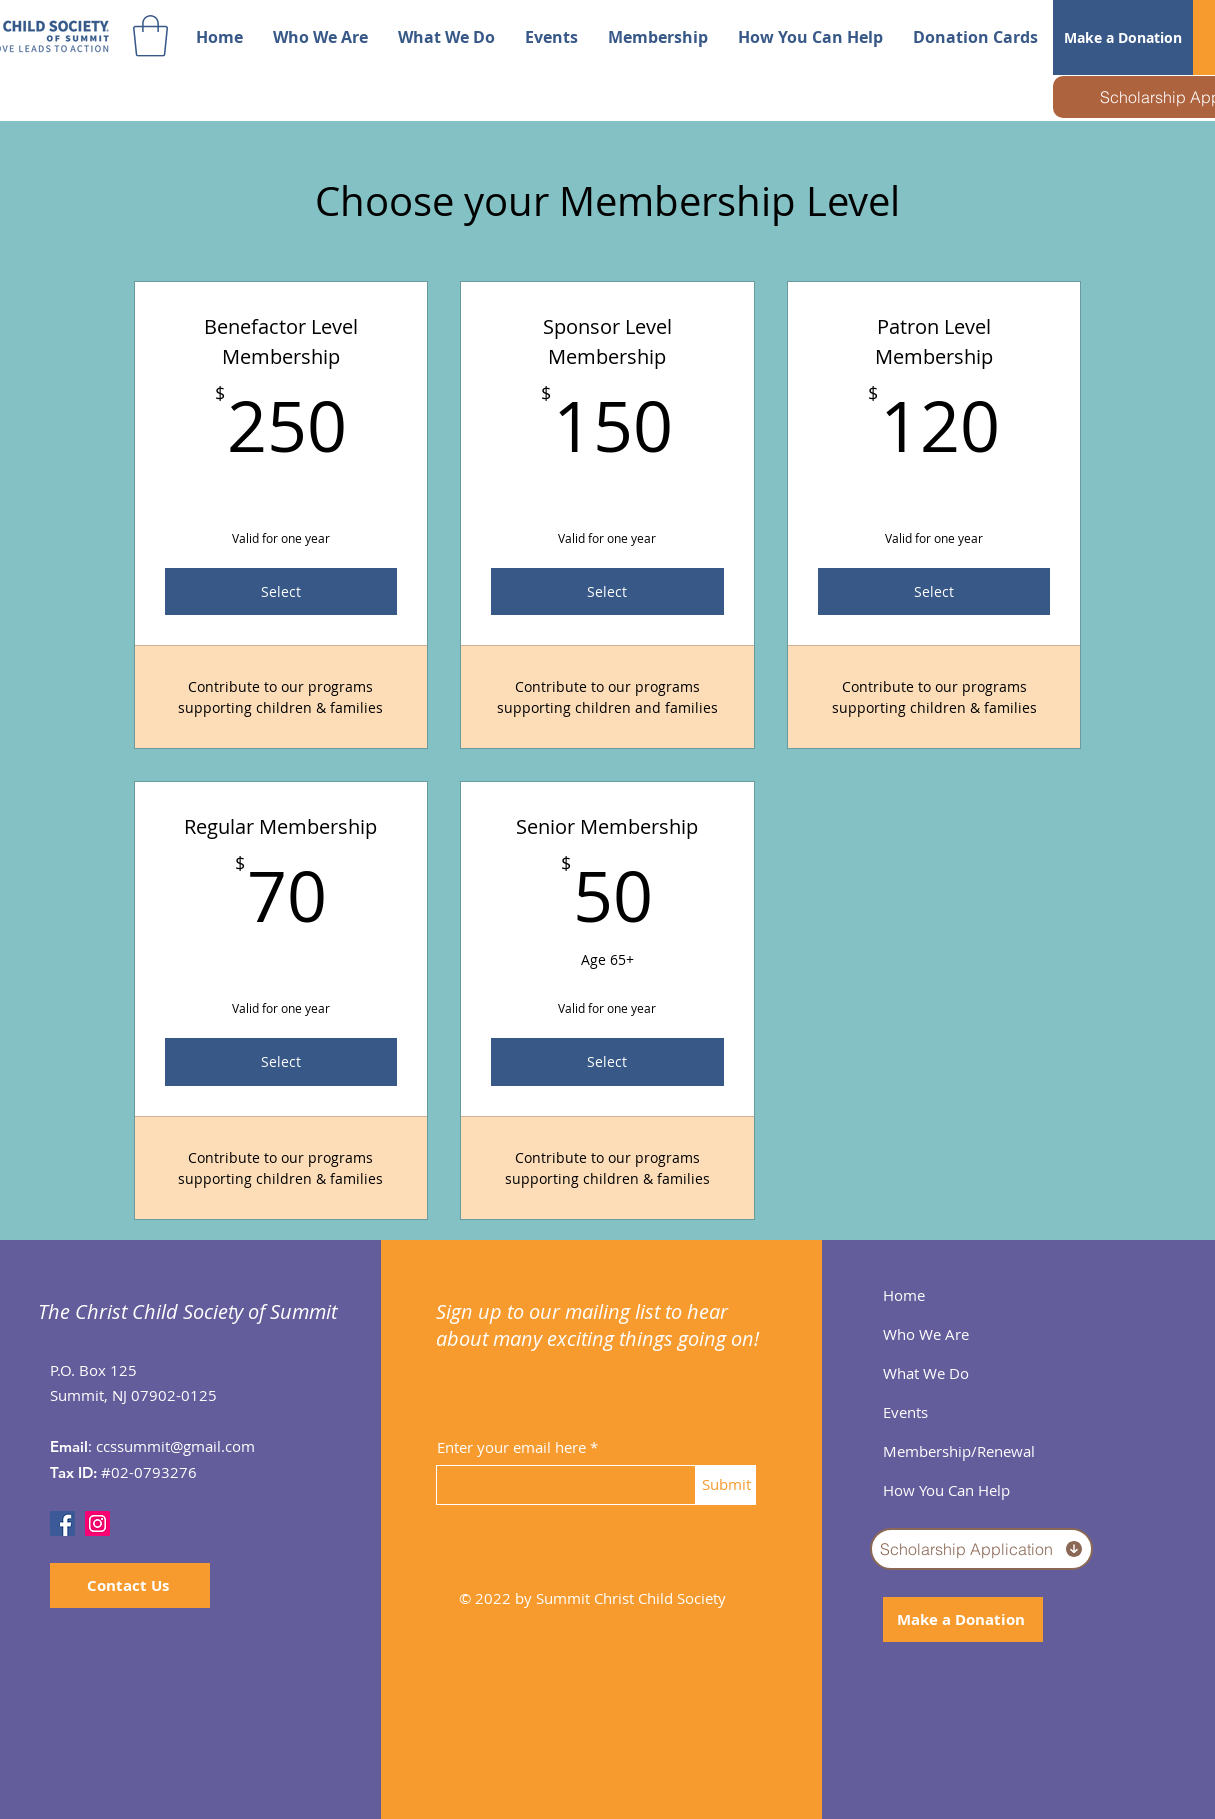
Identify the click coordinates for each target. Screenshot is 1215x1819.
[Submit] (726, 1485)
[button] (150, 36)
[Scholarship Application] (981, 1549)
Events (905, 1412)
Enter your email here (511, 1447)
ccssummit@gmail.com (175, 1446)
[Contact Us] (130, 1585)
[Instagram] (97, 1523)
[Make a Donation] (1123, 37)
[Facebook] (62, 1523)
